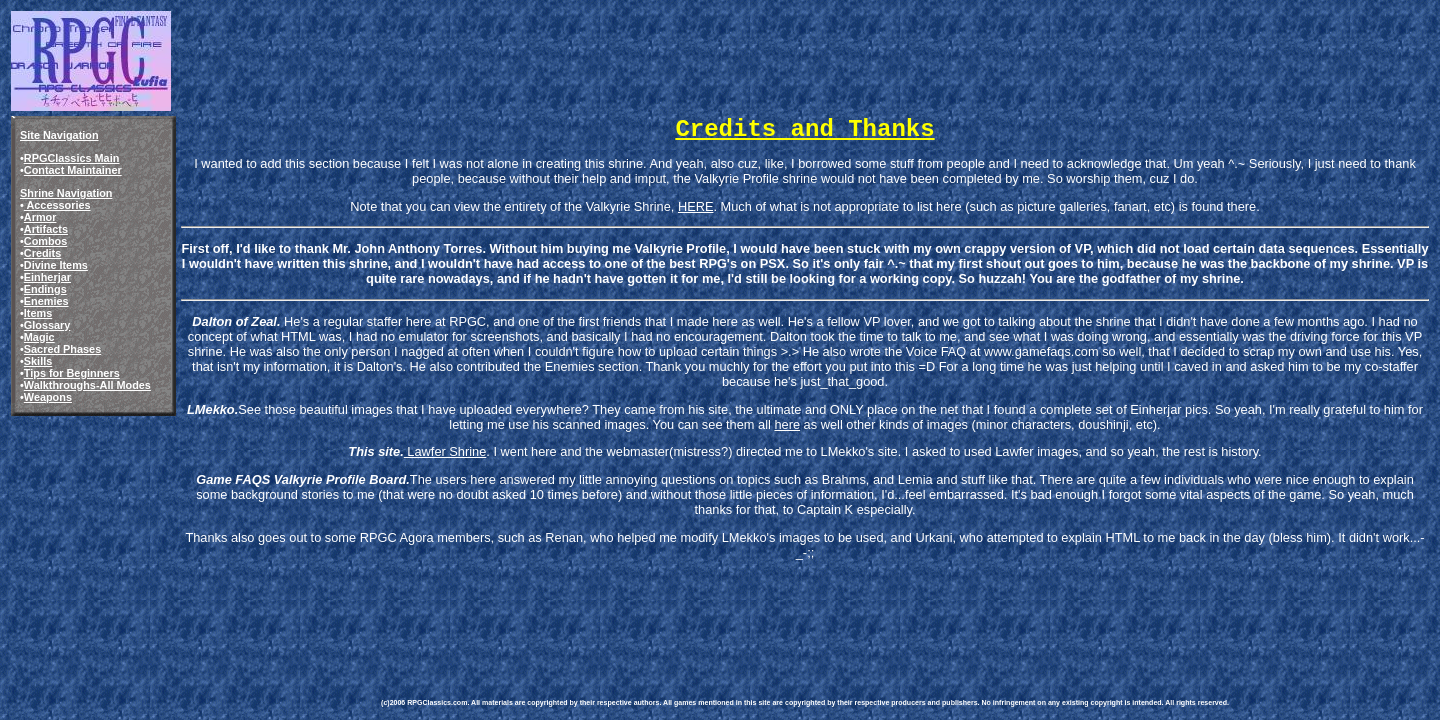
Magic (39, 337)
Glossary (47, 325)
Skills (38, 361)
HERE (696, 206)
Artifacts (46, 229)
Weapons (48, 397)
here (787, 424)
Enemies (46, 301)
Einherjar (47, 277)
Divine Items (56, 265)
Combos (46, 241)
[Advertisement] (745, 608)
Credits (42, 253)
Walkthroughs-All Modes (87, 385)
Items (38, 313)
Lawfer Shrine (445, 451)
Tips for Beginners (72, 373)
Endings (45, 289)
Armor (40, 217)
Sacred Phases (62, 349)
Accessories (57, 205)
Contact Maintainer (73, 170)
